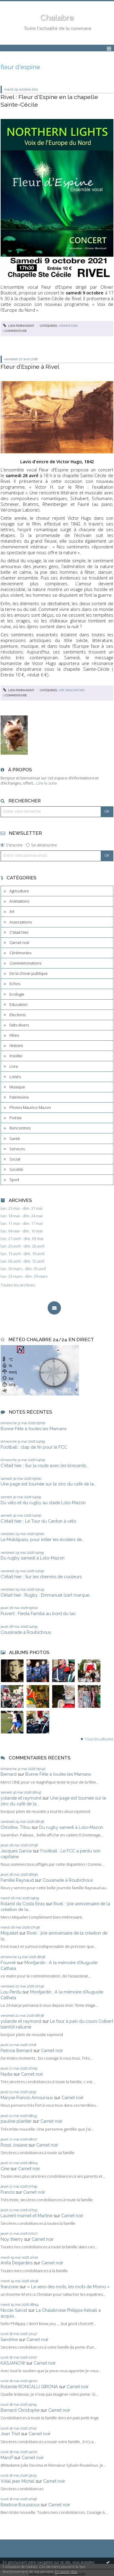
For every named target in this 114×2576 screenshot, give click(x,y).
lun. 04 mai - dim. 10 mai (22, 1231)
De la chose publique (28, 973)
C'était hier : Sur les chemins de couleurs (41, 1576)
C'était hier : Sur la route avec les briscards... (45, 1465)
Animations (19, 901)
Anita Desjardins (17, 2262)
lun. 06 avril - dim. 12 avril (22, 1261)
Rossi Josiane (14, 2144)
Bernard (9, 1774)
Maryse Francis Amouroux (27, 2097)
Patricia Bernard (16, 2050)
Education (18, 1004)
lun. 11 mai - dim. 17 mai (22, 1223)
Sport (14, 1179)
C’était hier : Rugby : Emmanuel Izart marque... (46, 1595)
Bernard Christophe (20, 2410)
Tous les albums (99, 1739)
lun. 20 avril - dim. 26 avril (22, 1246)
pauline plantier (16, 2121)
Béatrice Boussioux (20, 2504)
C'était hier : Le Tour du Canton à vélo (38, 1521)
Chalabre (57, 17)
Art (11, 911)
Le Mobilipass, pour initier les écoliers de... (42, 1539)
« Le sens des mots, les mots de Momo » (68, 2286)
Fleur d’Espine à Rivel (30, 366)
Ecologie (16, 994)
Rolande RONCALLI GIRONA (29, 2386)
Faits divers (19, 1025)
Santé (14, 1138)
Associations (20, 922)
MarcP (7, 2457)
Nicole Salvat (14, 2310)
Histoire (16, 1045)
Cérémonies (20, 953)
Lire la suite (46, 783)
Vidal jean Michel (17, 2481)
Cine (5, 2168)
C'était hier (19, 932)
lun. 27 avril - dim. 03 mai (22, 1238)
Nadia (6, 2074)
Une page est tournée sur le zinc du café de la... (49, 1483)
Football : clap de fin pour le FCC (34, 1447)
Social (14, 1159)
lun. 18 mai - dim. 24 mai (22, 1216)
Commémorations (25, 963)
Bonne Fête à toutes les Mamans (33, 1428)
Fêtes (14, 1035)
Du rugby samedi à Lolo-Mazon (33, 1557)
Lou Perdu (11, 1991)
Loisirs (15, 1076)
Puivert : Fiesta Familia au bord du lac (38, 1613)
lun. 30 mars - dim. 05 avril (23, 1268)
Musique (17, 1087)
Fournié (8, 1962)
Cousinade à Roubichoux (26, 1632)
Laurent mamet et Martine (26, 2215)
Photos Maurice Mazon (30, 1107)
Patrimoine (19, 1097)
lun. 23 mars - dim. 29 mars (24, 1276)
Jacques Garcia (16, 1850)
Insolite (15, 1055)
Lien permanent (18, 325)
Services (17, 1148)
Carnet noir (19, 942)
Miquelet (9, 1932)
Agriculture (19, 891)
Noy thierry (12, 2239)
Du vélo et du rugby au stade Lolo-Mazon (43, 1502)
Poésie (15, 1117)
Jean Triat (10, 2433)
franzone (9, 2286)
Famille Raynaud (17, 1880)
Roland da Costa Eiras (23, 1903)
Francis (7, 2192)
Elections (17, 1014)
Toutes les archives (18, 1285)
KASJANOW (13, 2363)
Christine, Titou (15, 1827)
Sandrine (9, 2339)
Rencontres (19, 1128)
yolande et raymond (21, 1797)
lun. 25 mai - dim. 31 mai (22, 1208)
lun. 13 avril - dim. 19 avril (22, 1253)
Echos (14, 983)
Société (16, 1169)
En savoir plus (66, 2571)
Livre (13, 1066)
